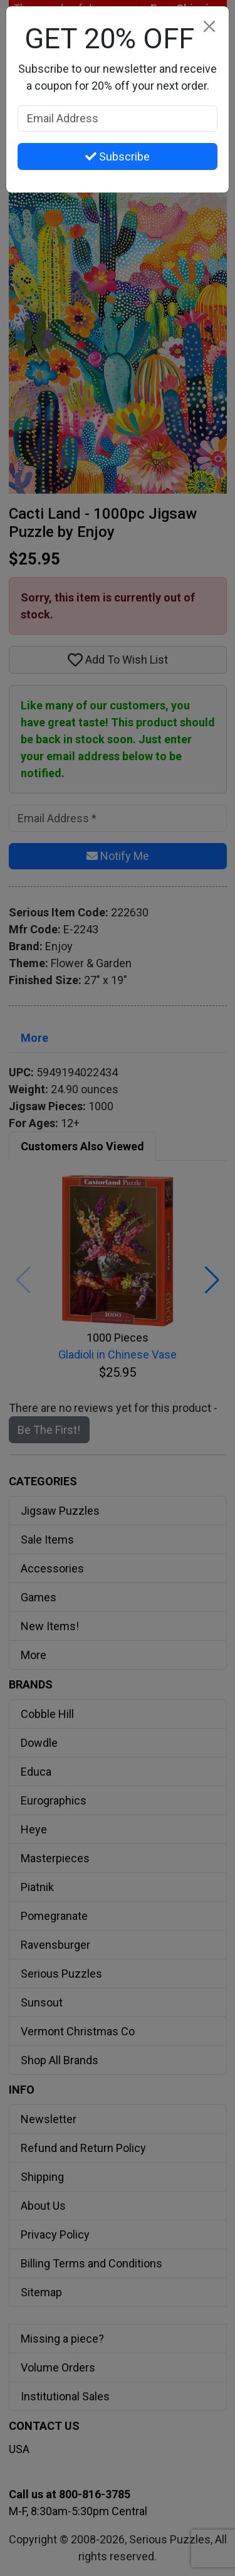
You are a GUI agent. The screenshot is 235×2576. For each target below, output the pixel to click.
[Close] (209, 26)
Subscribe (117, 156)
